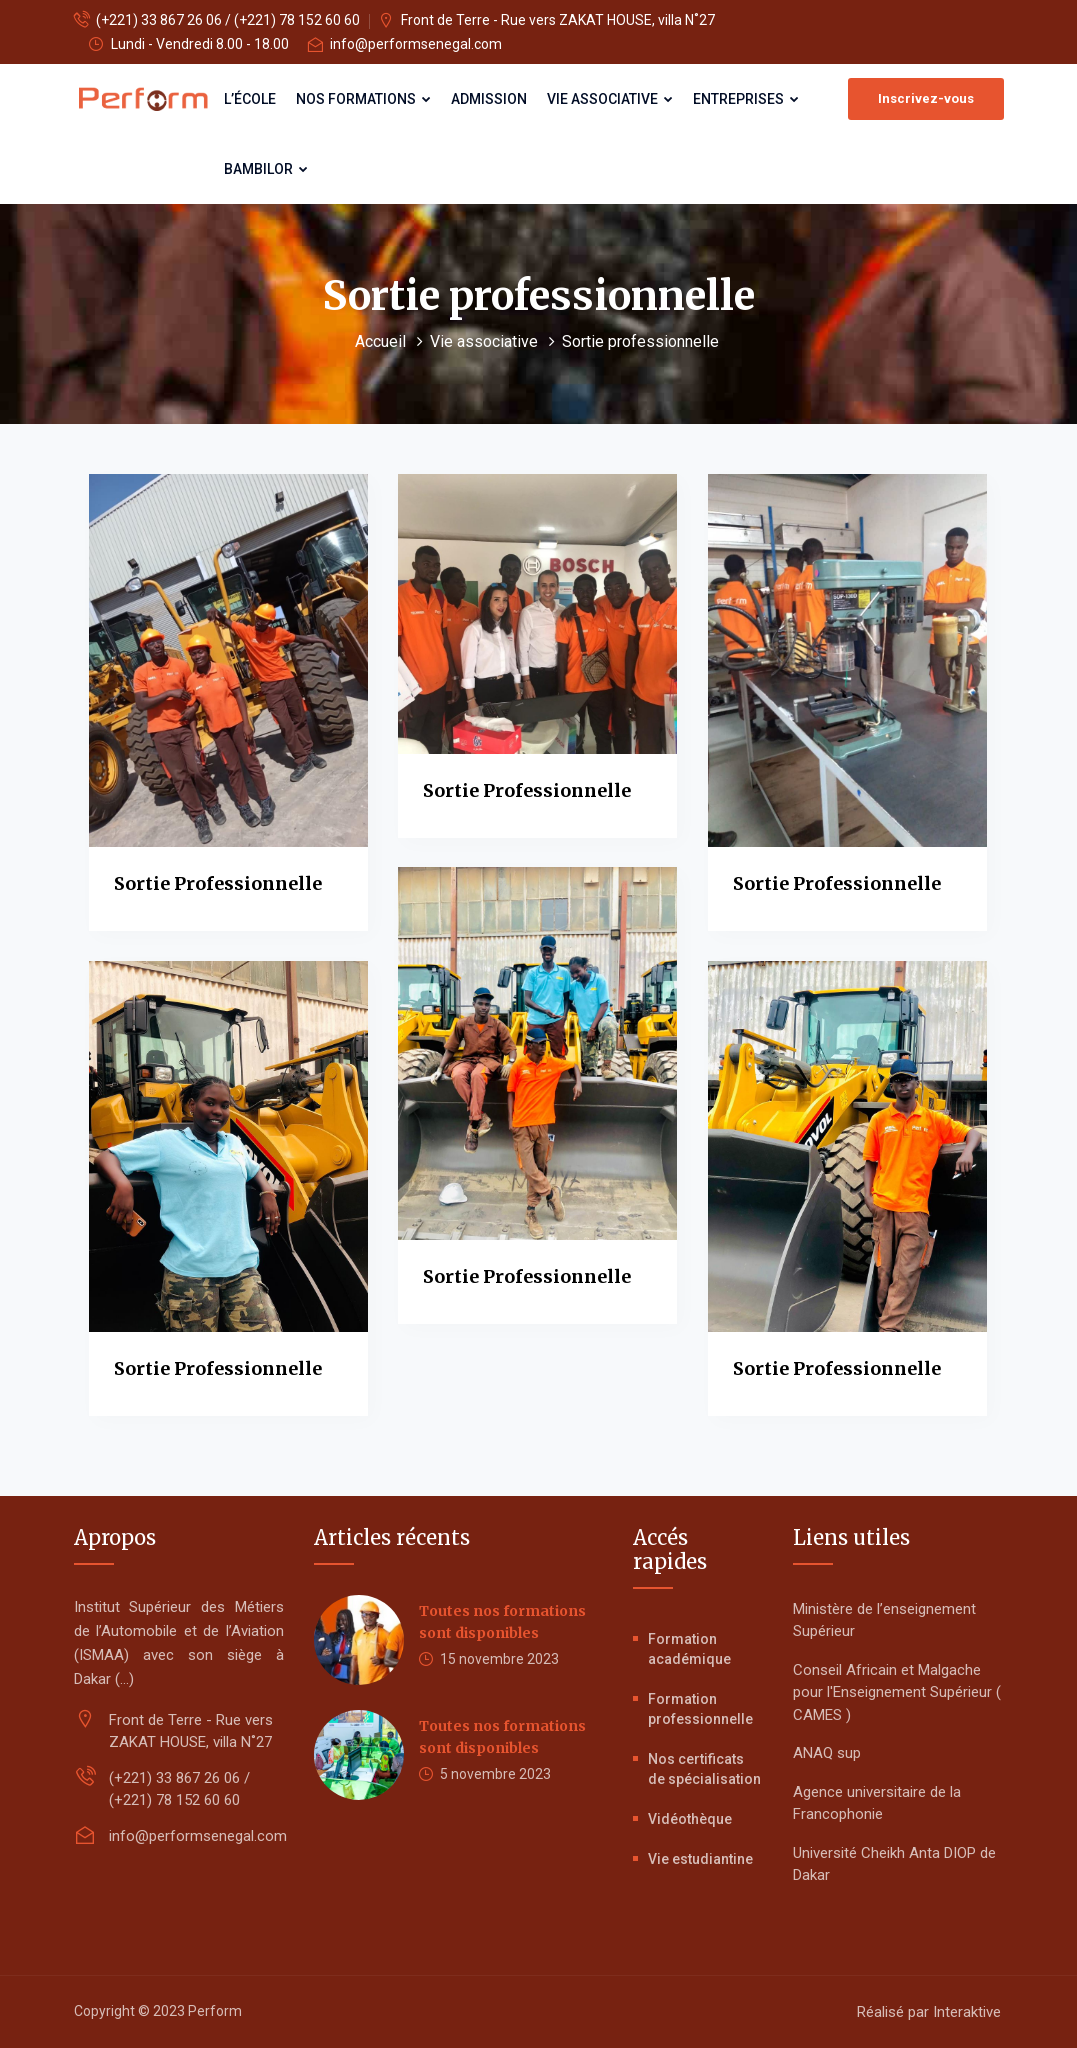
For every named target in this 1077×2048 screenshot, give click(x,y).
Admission (489, 99)
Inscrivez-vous (926, 98)
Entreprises (746, 99)
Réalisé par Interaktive (929, 2012)
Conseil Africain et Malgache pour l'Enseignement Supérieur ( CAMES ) (897, 1692)
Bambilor (266, 169)
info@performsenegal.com (416, 44)
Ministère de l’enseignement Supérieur (884, 1620)
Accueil (382, 341)
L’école (250, 99)
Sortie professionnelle (218, 883)
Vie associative (610, 99)
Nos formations (363, 99)
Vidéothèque (690, 1819)
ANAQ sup (827, 1753)
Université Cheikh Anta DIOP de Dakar (894, 1864)
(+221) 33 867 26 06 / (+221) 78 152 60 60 (228, 20)
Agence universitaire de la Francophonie (877, 1803)
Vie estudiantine (700, 1859)
